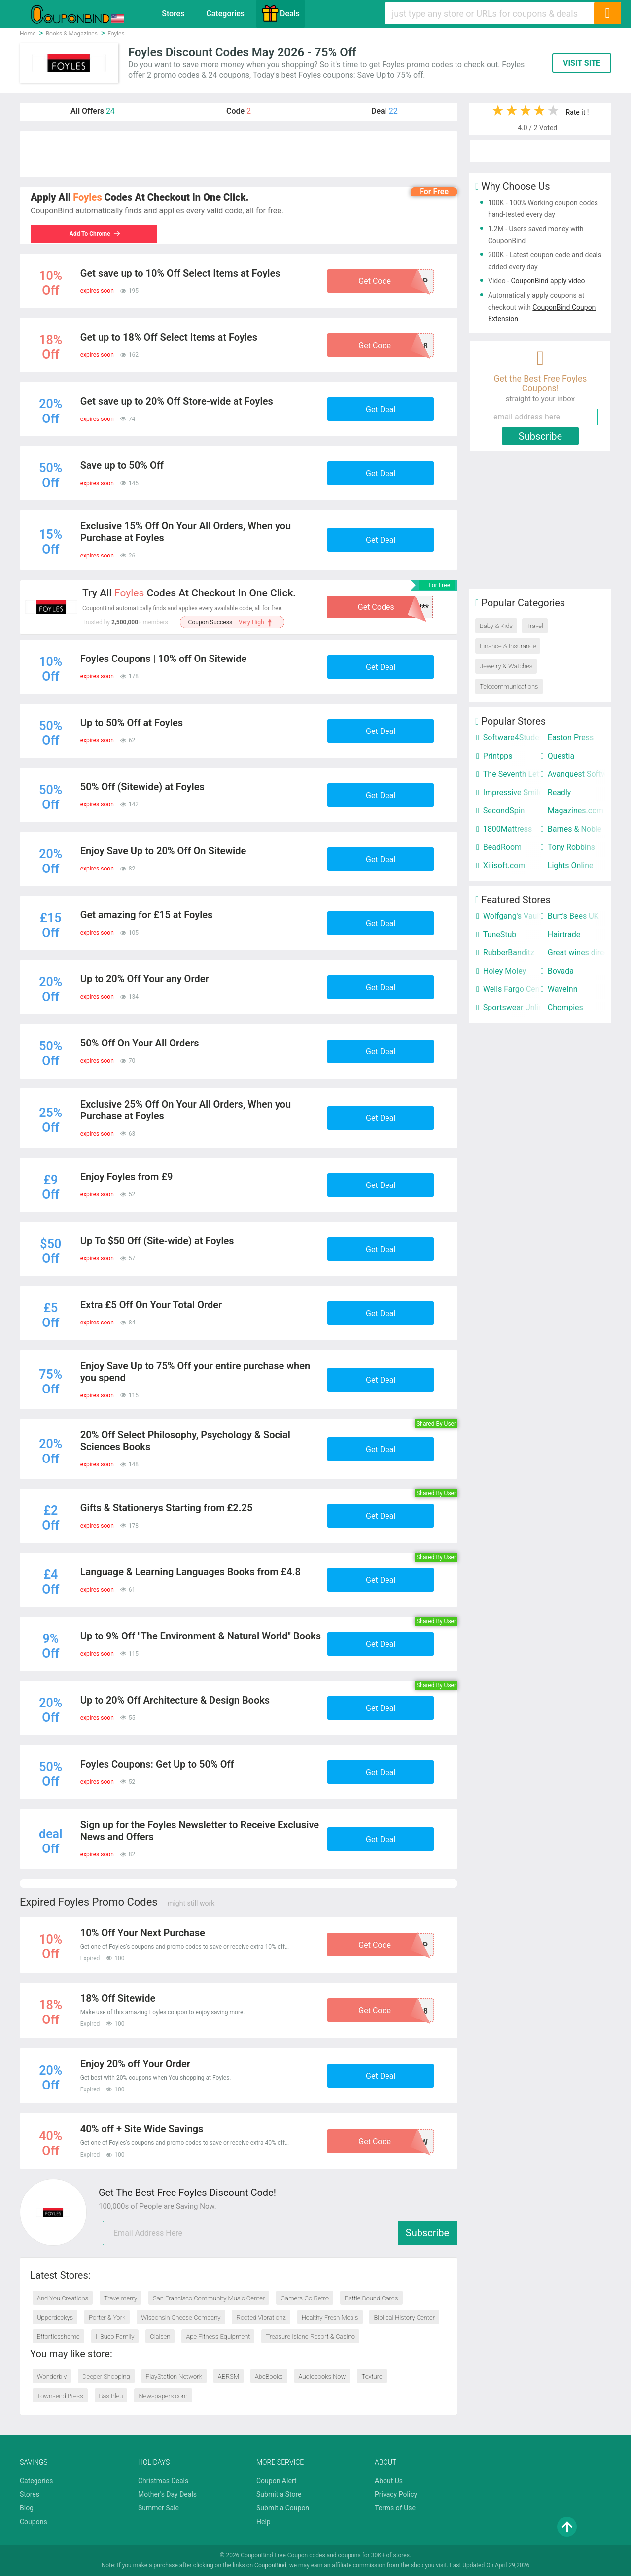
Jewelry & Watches (506, 666)
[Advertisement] (238, 154)
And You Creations (62, 2298)
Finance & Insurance (508, 646)
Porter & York (107, 2317)
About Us (389, 2481)
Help (263, 2522)
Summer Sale (158, 2508)
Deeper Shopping (106, 2376)
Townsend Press (60, 2396)
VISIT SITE (581, 63)
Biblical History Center (404, 2317)
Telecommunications (509, 686)
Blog (27, 2508)
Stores (173, 13)
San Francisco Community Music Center (209, 2298)
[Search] (607, 13)
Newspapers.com (163, 2396)
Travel (534, 625)
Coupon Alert (276, 2481)
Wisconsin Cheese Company (180, 2317)
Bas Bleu (111, 2396)
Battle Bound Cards (371, 2298)
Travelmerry (120, 2298)
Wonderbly (52, 2376)
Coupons (33, 2522)
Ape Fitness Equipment (218, 2336)
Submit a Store (279, 2494)
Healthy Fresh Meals (330, 2317)
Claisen (160, 2336)
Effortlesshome (58, 2336)
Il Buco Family (115, 2336)
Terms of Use (395, 2508)
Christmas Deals (163, 2481)
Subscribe (427, 2233)
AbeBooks (269, 2376)
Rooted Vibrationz (260, 2317)
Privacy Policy (396, 2494)
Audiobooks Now (322, 2376)
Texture (371, 2376)
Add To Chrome (96, 233)
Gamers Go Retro (304, 2298)
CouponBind (270, 2565)
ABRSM (228, 2376)
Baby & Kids (496, 625)
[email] (280, 2233)
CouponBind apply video (548, 281)
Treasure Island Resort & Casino (310, 2336)
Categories (225, 13)
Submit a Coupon (282, 2508)
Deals (280, 13)
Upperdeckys (55, 2317)
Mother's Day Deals (167, 2494)
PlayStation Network (174, 2376)
